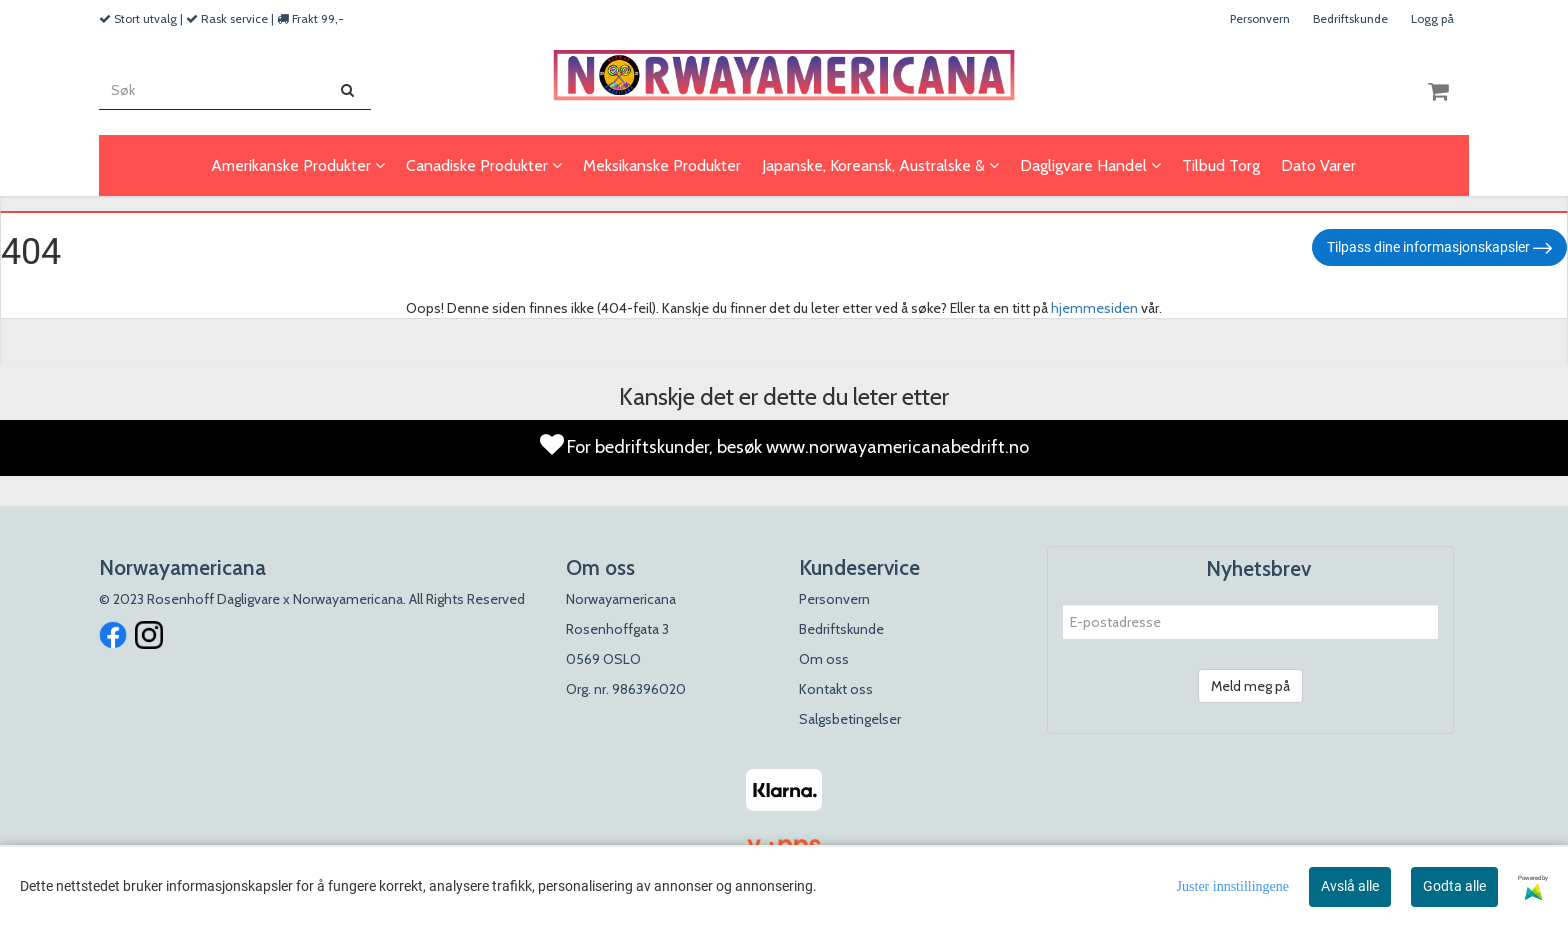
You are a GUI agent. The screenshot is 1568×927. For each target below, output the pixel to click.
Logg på (1432, 18)
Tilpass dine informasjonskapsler (1439, 248)
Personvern (1260, 18)
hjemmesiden (1094, 308)
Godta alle (1454, 886)
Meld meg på (1250, 686)
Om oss (824, 659)
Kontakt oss (836, 689)
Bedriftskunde (1350, 18)
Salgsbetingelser (850, 719)
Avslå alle (1350, 886)
